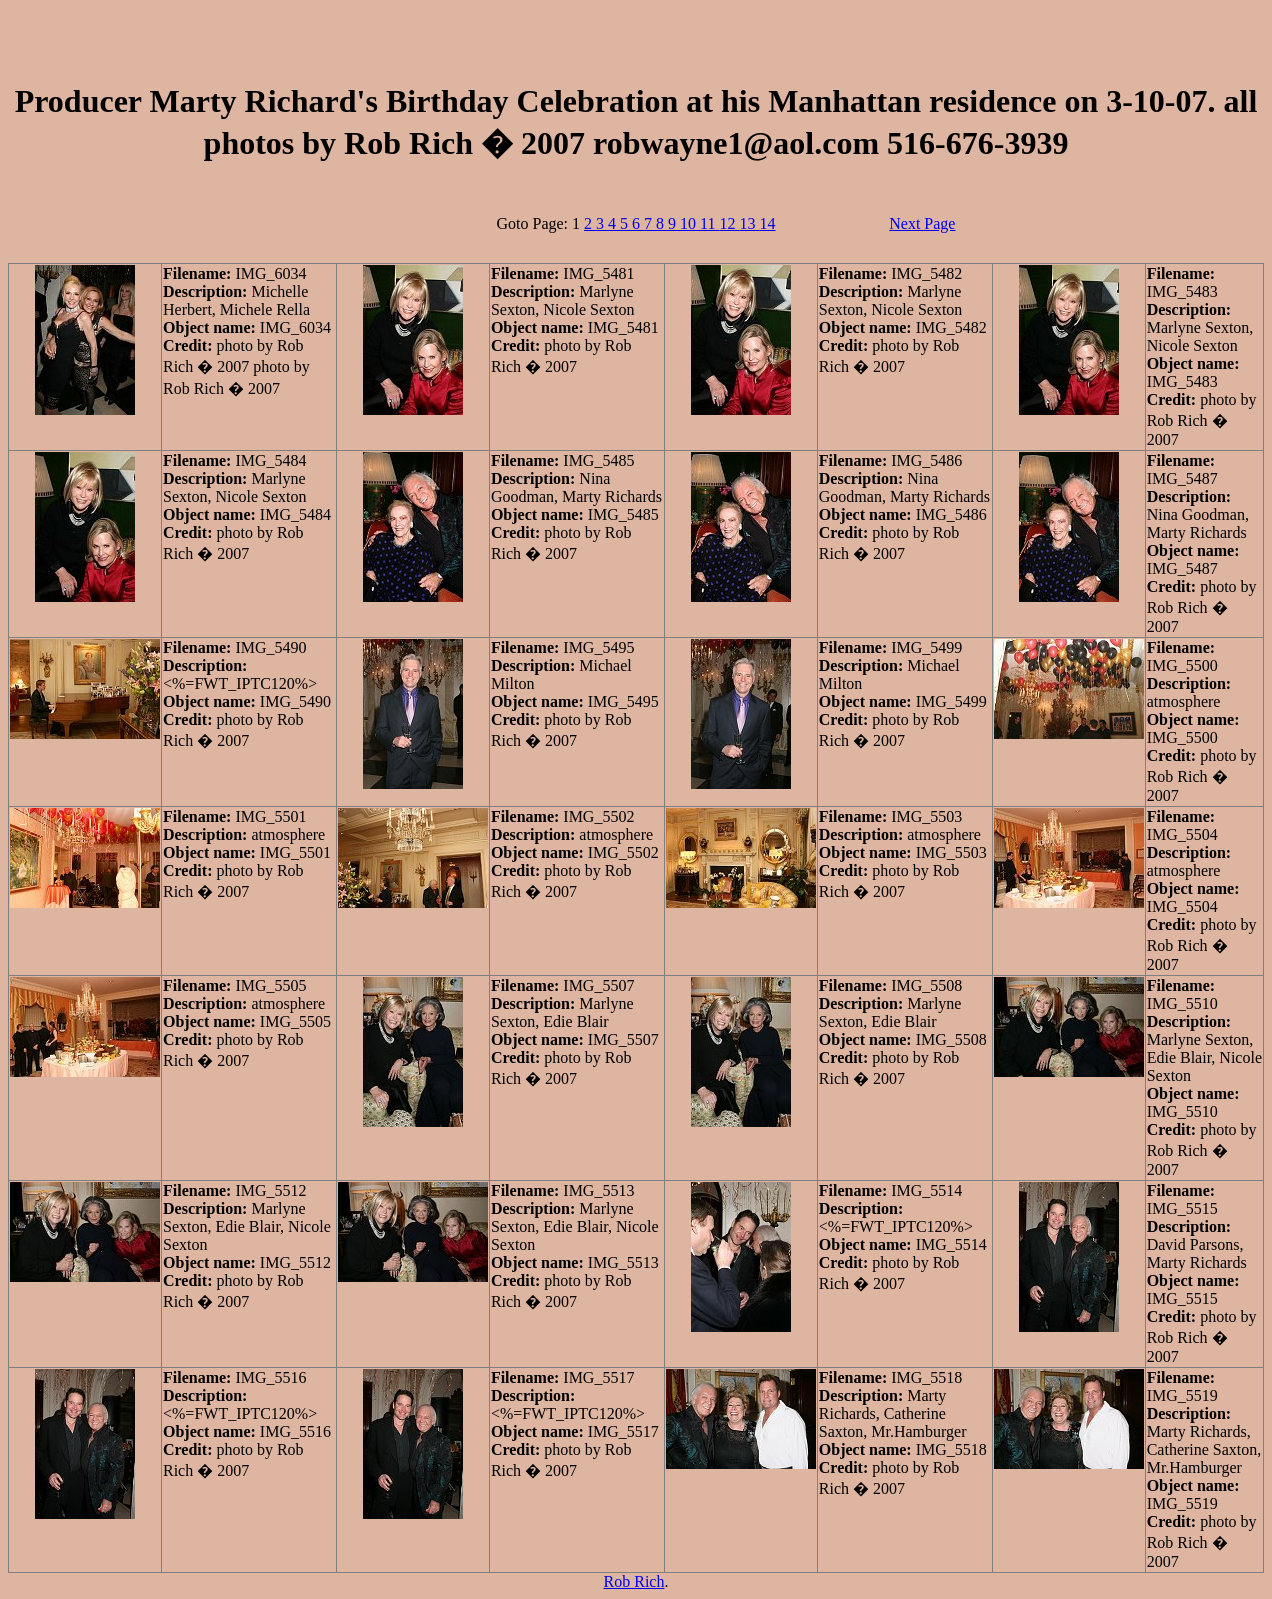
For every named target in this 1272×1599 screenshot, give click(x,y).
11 (709, 223)
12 (729, 223)
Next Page (922, 223)
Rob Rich (634, 1581)
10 (690, 223)
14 (767, 223)
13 (749, 223)
